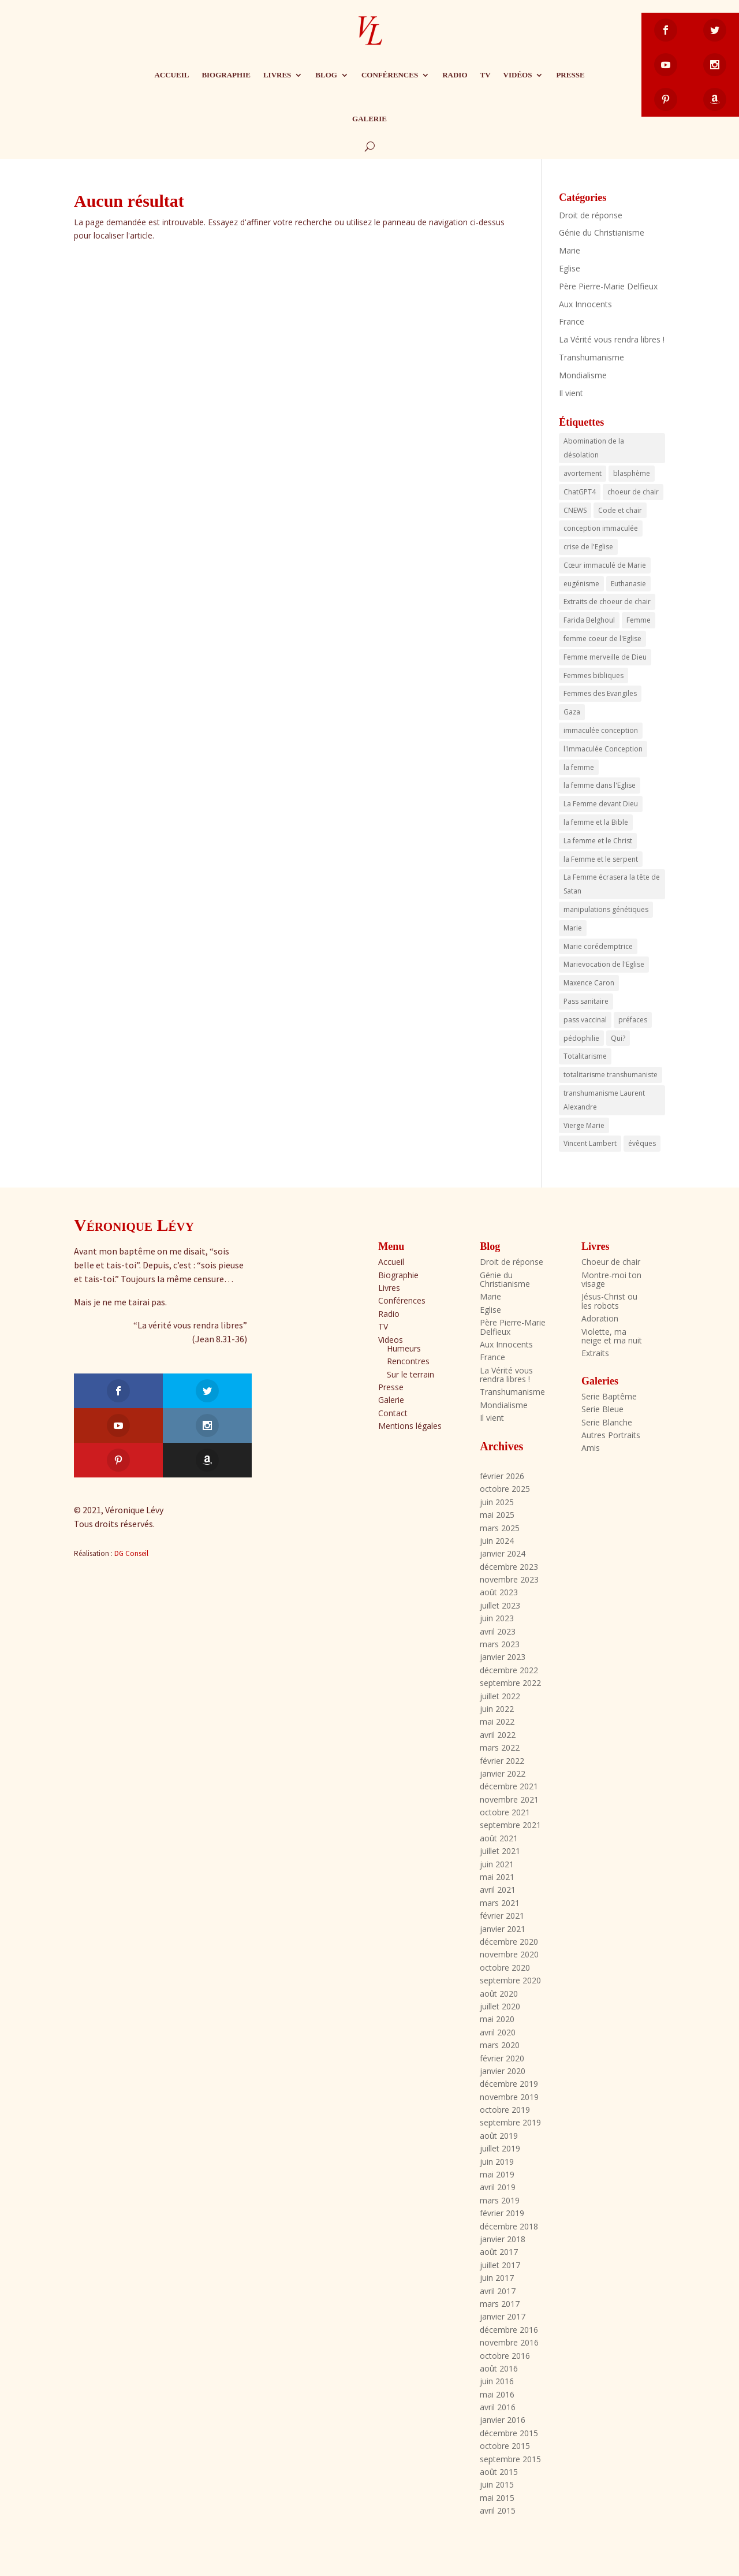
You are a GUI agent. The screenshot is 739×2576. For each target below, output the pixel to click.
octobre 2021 (505, 1812)
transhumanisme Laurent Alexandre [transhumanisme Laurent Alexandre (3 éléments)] (604, 1100)
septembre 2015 (510, 2459)
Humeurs (404, 1348)
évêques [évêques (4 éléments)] (642, 1143)
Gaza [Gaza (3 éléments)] (571, 712)
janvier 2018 (502, 2238)
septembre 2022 (510, 1682)
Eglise (569, 268)
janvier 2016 (502, 2419)
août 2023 (499, 1592)
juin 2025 (497, 1502)
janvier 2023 (502, 1656)
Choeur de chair (610, 1261)
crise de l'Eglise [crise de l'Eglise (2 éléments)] (588, 547)
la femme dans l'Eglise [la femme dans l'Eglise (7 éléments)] (599, 785)
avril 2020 (498, 2032)
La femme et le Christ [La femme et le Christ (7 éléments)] (597, 841)
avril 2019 (498, 2187)
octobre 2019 (505, 2109)
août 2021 (499, 1838)
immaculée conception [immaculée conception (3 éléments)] (600, 730)
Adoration (599, 1318)
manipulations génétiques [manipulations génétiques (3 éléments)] (605, 909)
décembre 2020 (509, 1941)
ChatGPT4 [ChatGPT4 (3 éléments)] (579, 492)
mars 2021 (500, 1902)
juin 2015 (497, 2484)
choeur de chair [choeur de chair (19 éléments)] (633, 492)
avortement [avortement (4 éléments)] (582, 473)
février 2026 (502, 1476)
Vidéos (517, 74)
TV (485, 74)
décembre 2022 (509, 1670)
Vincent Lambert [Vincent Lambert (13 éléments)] (590, 1143)
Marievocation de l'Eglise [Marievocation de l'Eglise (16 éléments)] (603, 964)
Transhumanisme (591, 357)
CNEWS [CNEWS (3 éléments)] (575, 510)
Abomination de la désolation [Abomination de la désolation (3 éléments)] (593, 448)
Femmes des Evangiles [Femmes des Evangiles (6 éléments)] (600, 693)
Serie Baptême (609, 1396)
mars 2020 (500, 2044)
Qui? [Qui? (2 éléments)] (618, 1038)
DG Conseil (131, 1484)
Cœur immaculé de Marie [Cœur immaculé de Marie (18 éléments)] (604, 565)
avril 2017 (498, 2290)
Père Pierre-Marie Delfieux (608, 286)
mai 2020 (497, 2018)
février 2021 (502, 1915)
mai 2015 (497, 2497)
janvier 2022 (502, 1773)
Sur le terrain (410, 1374)
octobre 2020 (505, 1967)
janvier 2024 (502, 1553)
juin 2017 (497, 2277)
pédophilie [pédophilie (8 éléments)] (581, 1038)
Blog (326, 74)
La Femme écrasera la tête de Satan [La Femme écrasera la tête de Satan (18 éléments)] (611, 884)
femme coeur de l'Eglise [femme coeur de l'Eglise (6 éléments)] (602, 638)
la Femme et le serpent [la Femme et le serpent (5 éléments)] (600, 859)
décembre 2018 (509, 2226)
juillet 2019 (500, 2148)
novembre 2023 (509, 1579)
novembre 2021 (509, 1799)
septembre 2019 (510, 2122)
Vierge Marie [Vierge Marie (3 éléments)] (583, 1125)
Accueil (171, 74)
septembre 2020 (510, 1980)
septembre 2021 (510, 1824)
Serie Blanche (606, 1422)
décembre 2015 (509, 2433)
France (571, 321)
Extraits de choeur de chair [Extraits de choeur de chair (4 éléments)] (607, 601)
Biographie (226, 74)
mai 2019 (497, 2174)
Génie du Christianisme (601, 232)
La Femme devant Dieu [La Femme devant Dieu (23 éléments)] (600, 804)
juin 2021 (497, 1864)
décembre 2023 (509, 1566)
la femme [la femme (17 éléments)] (578, 767)
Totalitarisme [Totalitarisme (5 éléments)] (585, 1056)
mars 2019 (500, 2200)
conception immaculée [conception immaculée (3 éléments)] (600, 528)
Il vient (571, 393)
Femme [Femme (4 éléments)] (638, 620)
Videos (390, 1339)
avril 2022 (498, 1734)
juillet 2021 (500, 1850)
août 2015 (499, 2471)
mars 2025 (500, 1527)
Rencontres (408, 1361)
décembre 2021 (509, 1786)
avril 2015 (498, 2510)
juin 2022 (497, 1708)
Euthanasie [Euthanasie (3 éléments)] (628, 584)
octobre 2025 (505, 1488)
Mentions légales (410, 1425)
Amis (590, 1447)
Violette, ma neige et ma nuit (611, 1336)
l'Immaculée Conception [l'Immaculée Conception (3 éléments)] (603, 749)
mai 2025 (497, 1514)
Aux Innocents (585, 304)
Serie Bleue (602, 1409)
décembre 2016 (509, 2329)
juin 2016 (497, 2381)
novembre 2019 (509, 2096)
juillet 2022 (500, 1696)
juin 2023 (497, 1618)
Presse (570, 74)
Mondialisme (583, 375)
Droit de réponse (590, 215)
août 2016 (499, 2368)
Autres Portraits (610, 1435)
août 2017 (499, 2251)
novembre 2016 (509, 2342)
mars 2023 (500, 1644)
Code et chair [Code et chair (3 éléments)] (620, 510)
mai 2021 (497, 1876)
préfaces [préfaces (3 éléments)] (632, 1020)
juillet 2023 (500, 1605)
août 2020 (499, 1993)
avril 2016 (498, 2407)
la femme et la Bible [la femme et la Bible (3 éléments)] (595, 822)
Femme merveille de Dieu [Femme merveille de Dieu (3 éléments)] (605, 657)
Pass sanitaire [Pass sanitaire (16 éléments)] (586, 1001)
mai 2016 (497, 2394)
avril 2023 (498, 1631)
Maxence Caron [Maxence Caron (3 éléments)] (588, 983)
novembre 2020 (509, 1954)
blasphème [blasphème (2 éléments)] (631, 473)
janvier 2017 (502, 2316)
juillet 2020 (500, 2006)
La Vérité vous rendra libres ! (612, 339)
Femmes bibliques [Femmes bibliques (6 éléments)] (593, 675)
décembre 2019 (509, 2083)
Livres (277, 74)
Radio (454, 74)
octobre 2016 (505, 2355)
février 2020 (502, 2058)
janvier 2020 (502, 2070)
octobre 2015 (505, 2445)
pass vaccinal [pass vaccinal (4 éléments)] (585, 1020)
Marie (569, 250)
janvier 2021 (502, 1928)
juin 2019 (497, 2161)
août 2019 (499, 2135)
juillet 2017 (500, 2264)
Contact (393, 1413)
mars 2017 (500, 2303)
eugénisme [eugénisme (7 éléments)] (581, 584)
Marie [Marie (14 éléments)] (572, 928)
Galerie (369, 118)
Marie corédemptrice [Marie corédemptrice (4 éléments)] (598, 946)
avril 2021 (498, 1889)
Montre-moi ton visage (611, 1279)
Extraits (595, 1352)
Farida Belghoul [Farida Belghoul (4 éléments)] (589, 620)
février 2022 (502, 1760)
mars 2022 (500, 1747)
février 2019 (502, 2213)
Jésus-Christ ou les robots (609, 1301)
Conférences (389, 74)
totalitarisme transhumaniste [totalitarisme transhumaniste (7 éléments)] (610, 1074)
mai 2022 (497, 1721)
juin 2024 (497, 1540)
